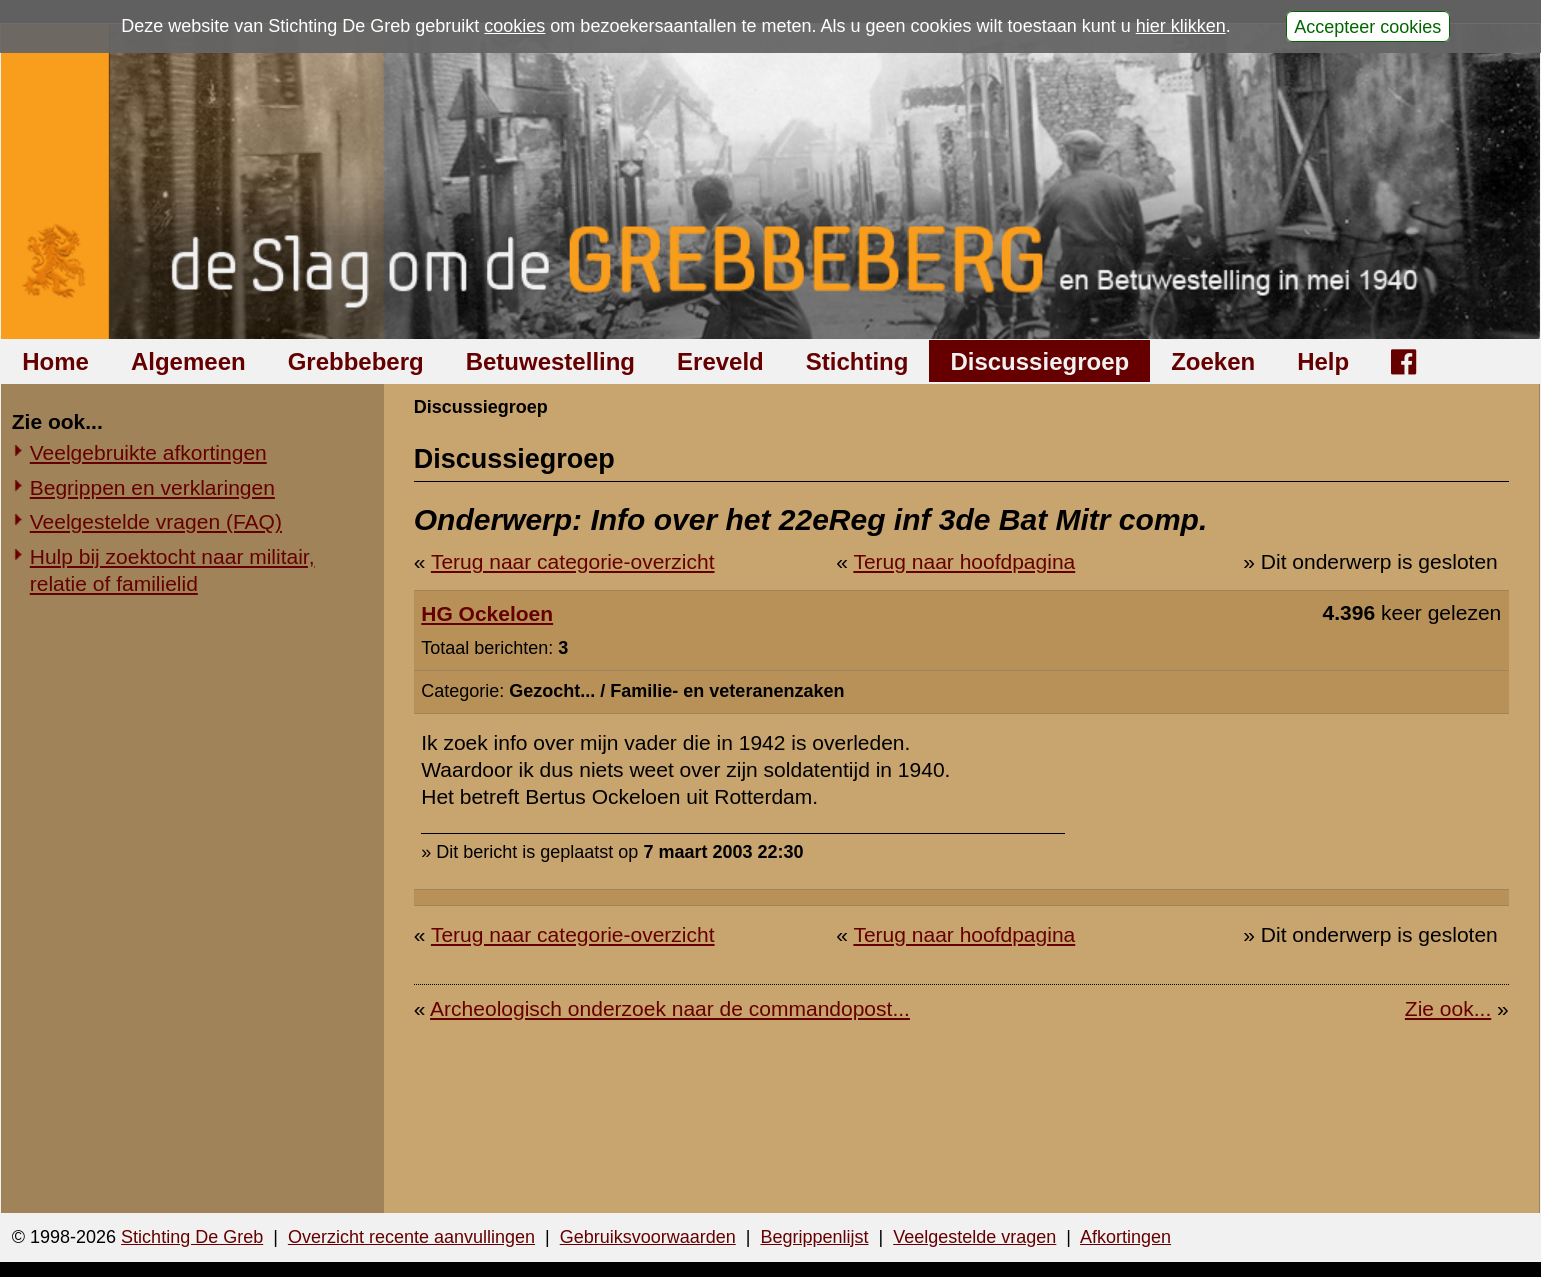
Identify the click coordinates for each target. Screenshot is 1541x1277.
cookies (514, 26)
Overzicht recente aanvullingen (411, 1237)
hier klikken (1181, 26)
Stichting (857, 361)
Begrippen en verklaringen (152, 487)
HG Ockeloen (487, 613)
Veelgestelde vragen (974, 1237)
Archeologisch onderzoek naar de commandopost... (670, 1008)
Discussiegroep (1039, 361)
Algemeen (188, 361)
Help (1323, 361)
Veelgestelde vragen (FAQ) (156, 521)
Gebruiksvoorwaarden (648, 1237)
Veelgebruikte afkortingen (148, 452)
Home (55, 361)
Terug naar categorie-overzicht (573, 561)
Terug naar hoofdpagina (964, 561)
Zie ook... (1448, 1008)
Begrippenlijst (814, 1237)
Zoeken (1213, 361)
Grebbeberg (356, 361)
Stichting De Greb (192, 1237)
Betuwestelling (550, 361)
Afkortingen (1125, 1237)
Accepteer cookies (1367, 26)
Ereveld (720, 361)
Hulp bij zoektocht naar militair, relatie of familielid (172, 570)
